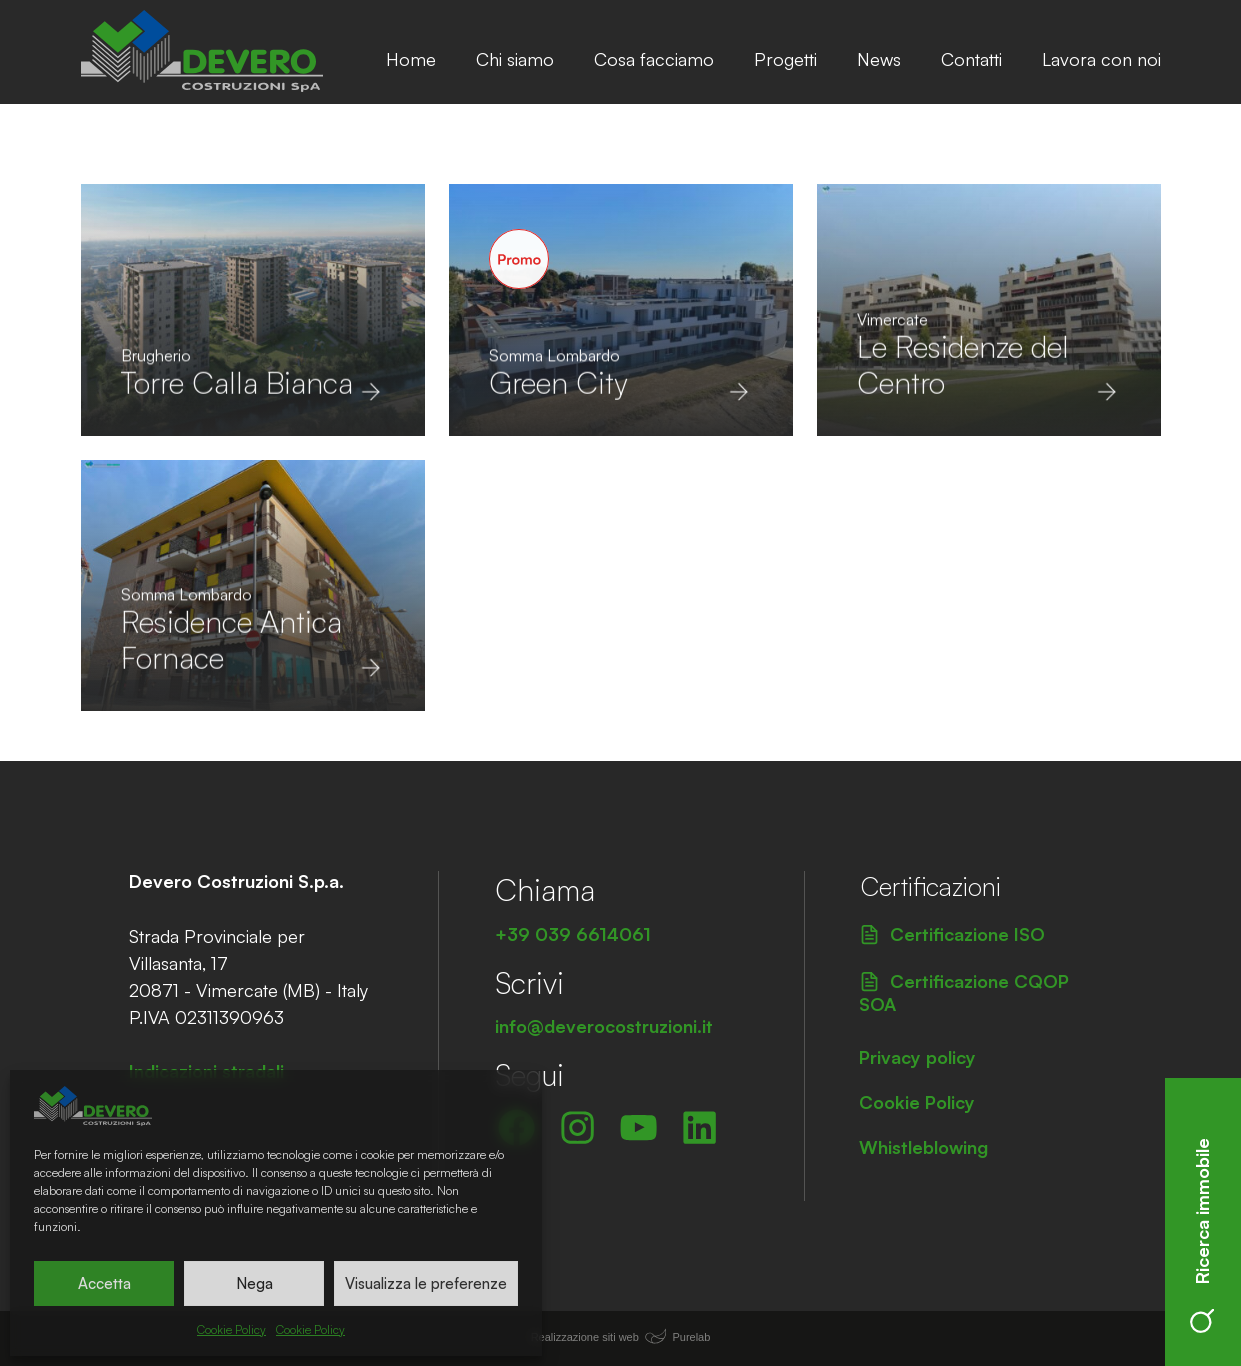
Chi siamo (515, 59)
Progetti (785, 59)
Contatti (971, 59)
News (879, 59)
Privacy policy (917, 1057)
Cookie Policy (231, 1329)
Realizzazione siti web (585, 1337)
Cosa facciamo (654, 59)
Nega (254, 1283)
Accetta (104, 1283)
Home (411, 59)
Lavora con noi (1101, 59)
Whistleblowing (923, 1147)
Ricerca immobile (1202, 1235)
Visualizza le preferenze (426, 1283)
